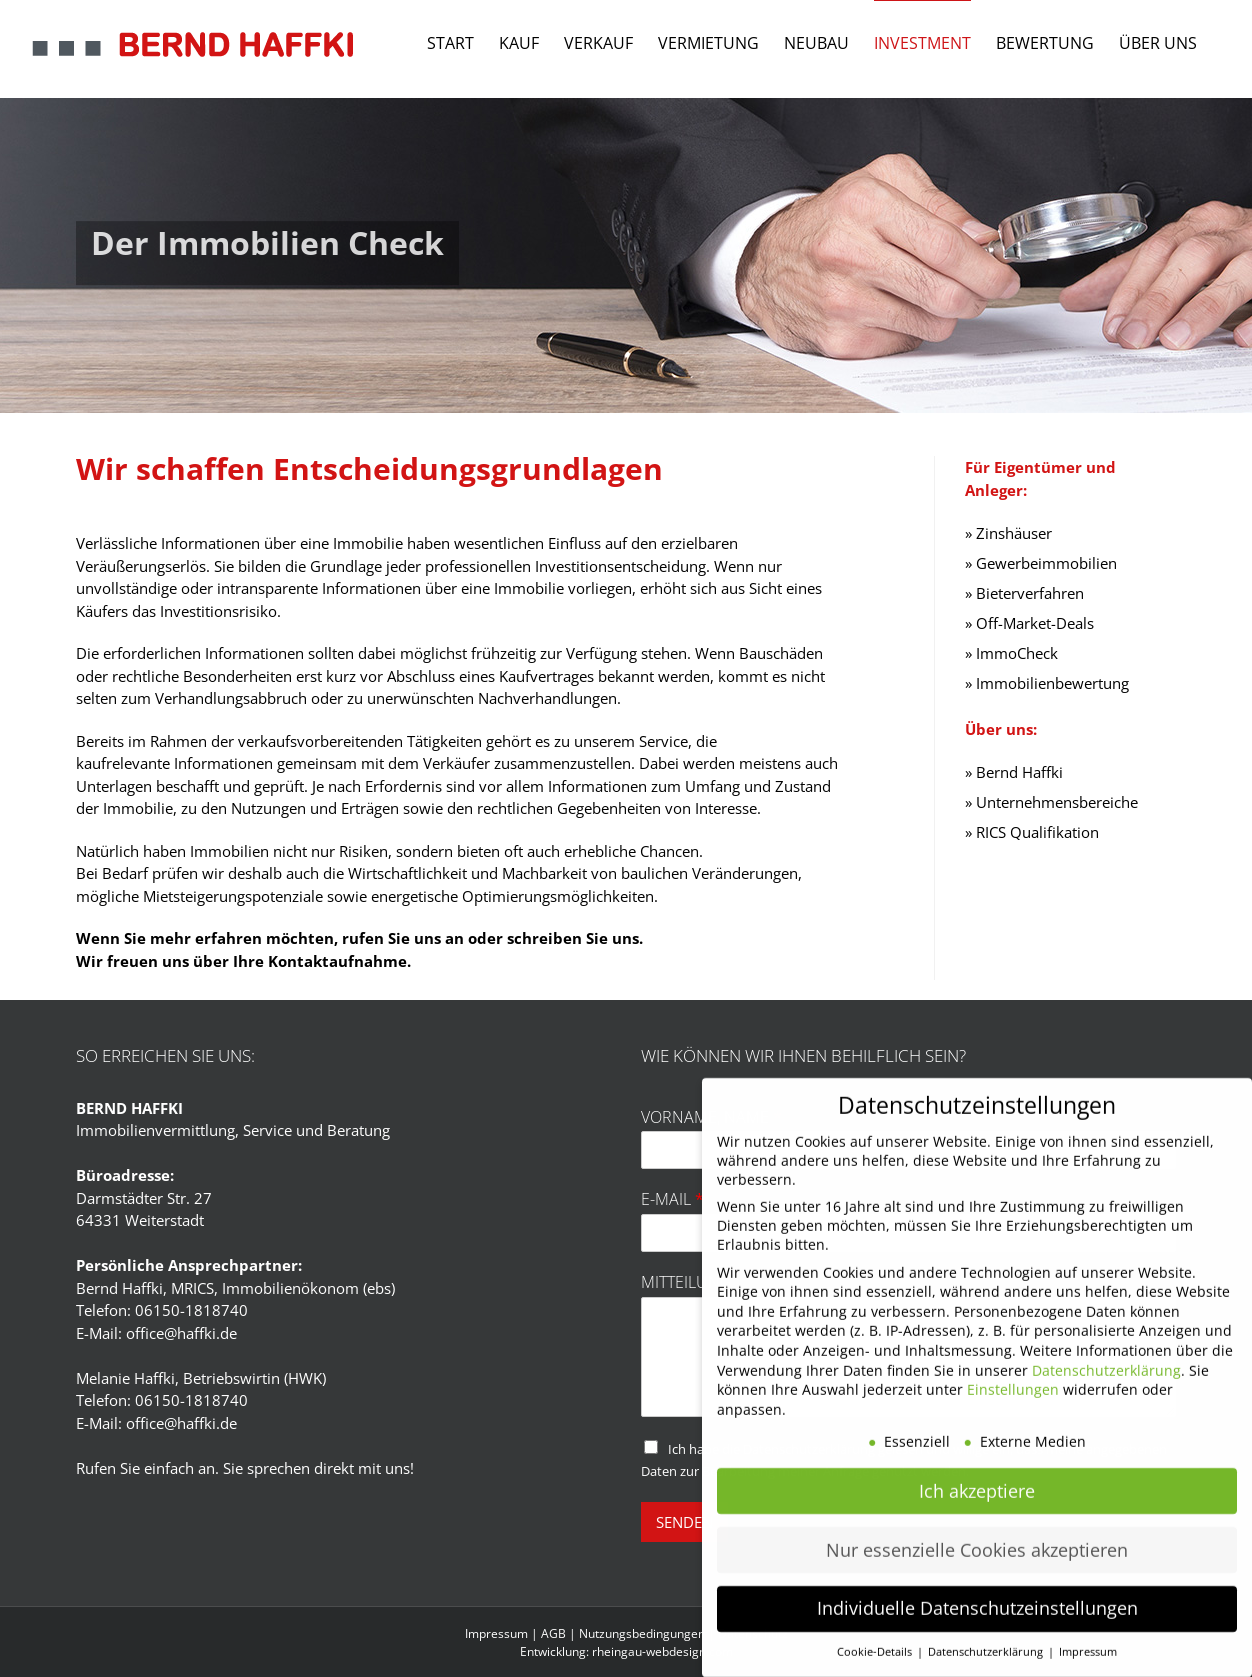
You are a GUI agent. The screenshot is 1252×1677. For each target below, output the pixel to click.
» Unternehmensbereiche (1051, 802)
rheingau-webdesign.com (662, 1651)
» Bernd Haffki (1014, 772)
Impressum (496, 1633)
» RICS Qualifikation (1032, 832)
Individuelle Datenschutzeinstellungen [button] (977, 1588)
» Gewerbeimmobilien (1041, 563)
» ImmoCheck (1011, 653)
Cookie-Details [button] (876, 1632)
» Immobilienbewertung (1047, 683)
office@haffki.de (181, 1333)
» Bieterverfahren (1024, 593)
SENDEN (684, 1522)
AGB (553, 1633)
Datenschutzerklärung (1106, 1349)
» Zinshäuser (1008, 533)
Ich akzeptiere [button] (977, 1470)
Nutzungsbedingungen (642, 1633)
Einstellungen (1013, 1369)
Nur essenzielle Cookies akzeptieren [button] (977, 1529)
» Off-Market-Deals (1029, 623)
